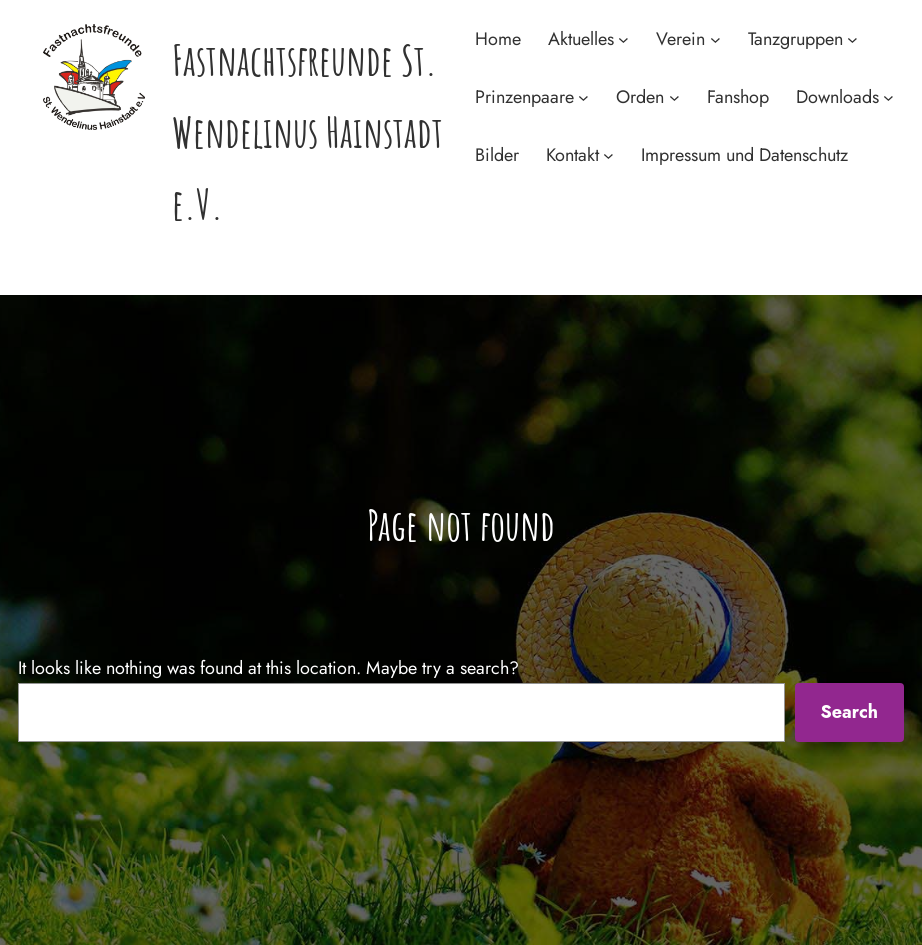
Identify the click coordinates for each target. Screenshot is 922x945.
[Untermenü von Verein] (715, 39)
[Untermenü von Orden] (674, 97)
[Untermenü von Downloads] (888, 97)
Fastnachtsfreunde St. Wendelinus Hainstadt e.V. (307, 131)
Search (849, 712)
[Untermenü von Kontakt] (608, 154)
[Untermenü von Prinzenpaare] (583, 97)
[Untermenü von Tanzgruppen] (852, 39)
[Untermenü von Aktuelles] (623, 39)
